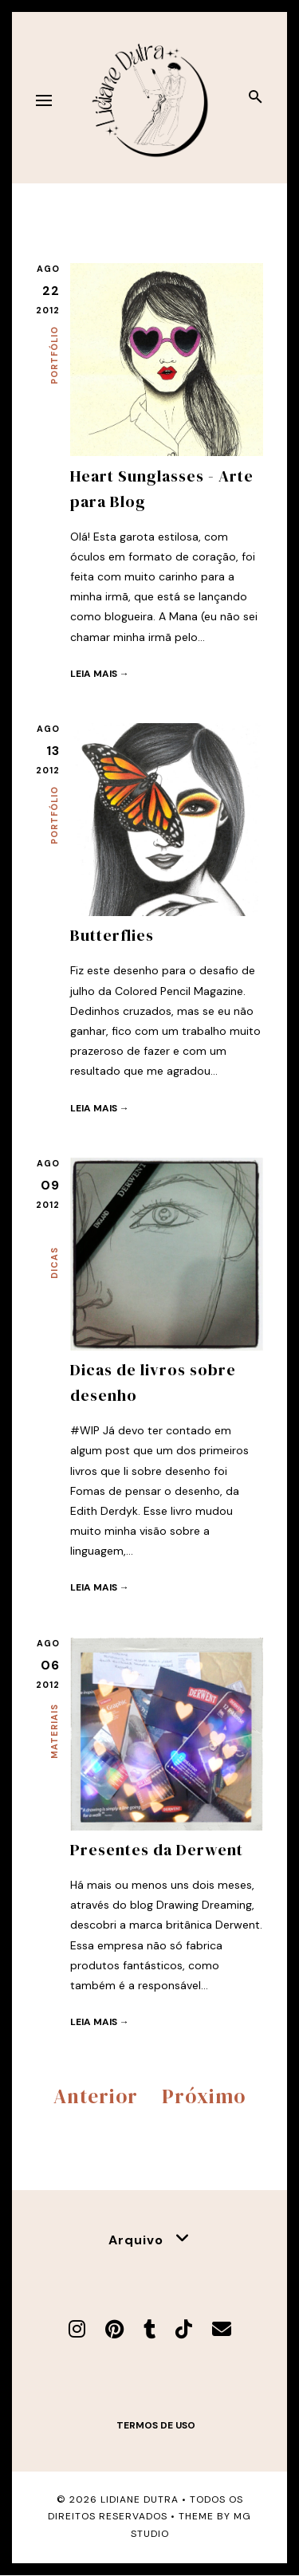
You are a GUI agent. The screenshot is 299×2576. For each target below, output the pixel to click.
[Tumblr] (149, 2329)
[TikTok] (183, 2329)
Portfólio (54, 355)
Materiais (54, 1731)
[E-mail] (221, 2329)
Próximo (204, 2096)
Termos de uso (155, 2425)
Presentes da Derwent (156, 1850)
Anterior (95, 2096)
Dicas (54, 1263)
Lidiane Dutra (139, 2499)
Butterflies (112, 935)
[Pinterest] (114, 2329)
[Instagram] (77, 2329)
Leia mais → (99, 673)
